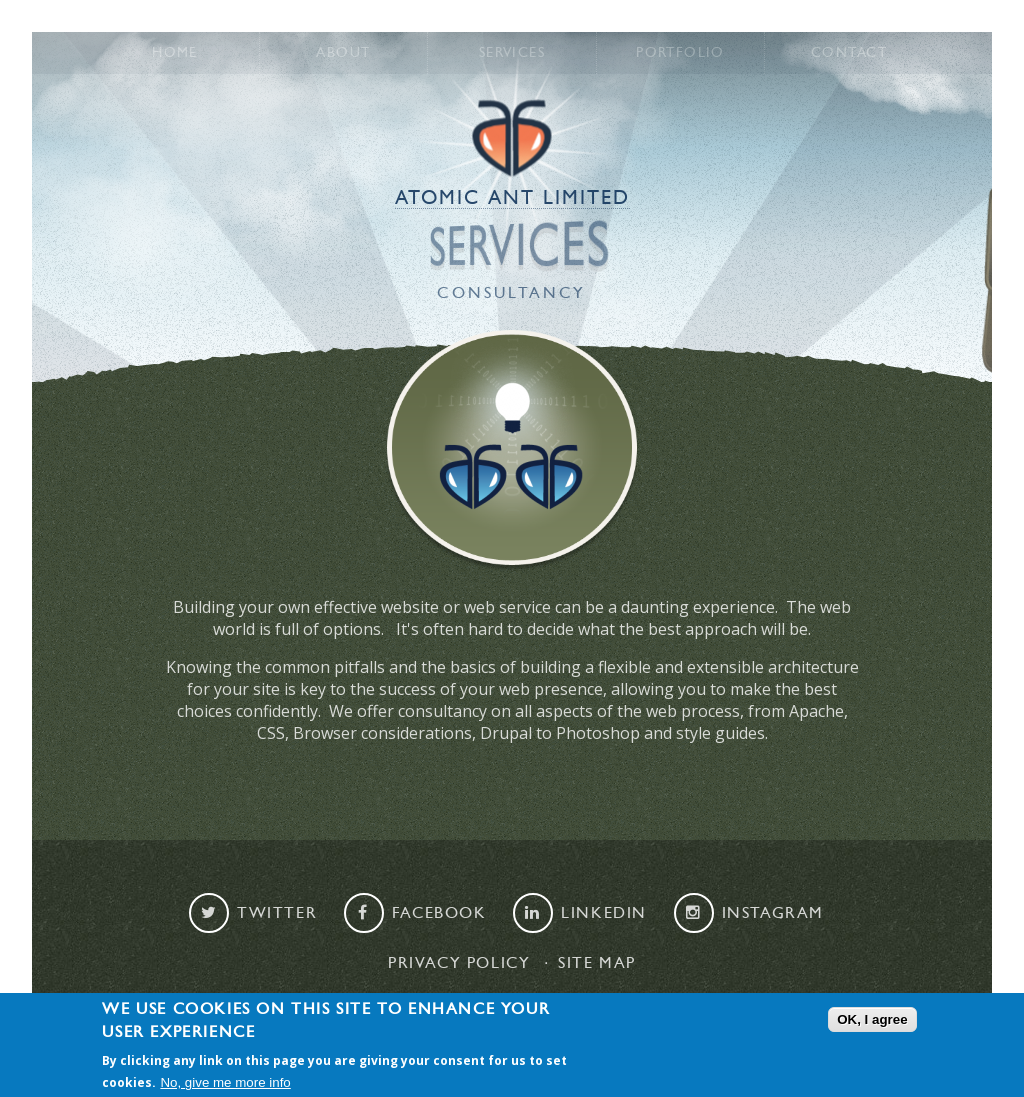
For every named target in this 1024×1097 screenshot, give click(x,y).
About (343, 53)
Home (175, 53)
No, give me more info (225, 1082)
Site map (597, 963)
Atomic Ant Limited (512, 198)
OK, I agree (872, 1019)
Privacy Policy (459, 963)
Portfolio (680, 53)
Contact (849, 53)
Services (512, 53)
